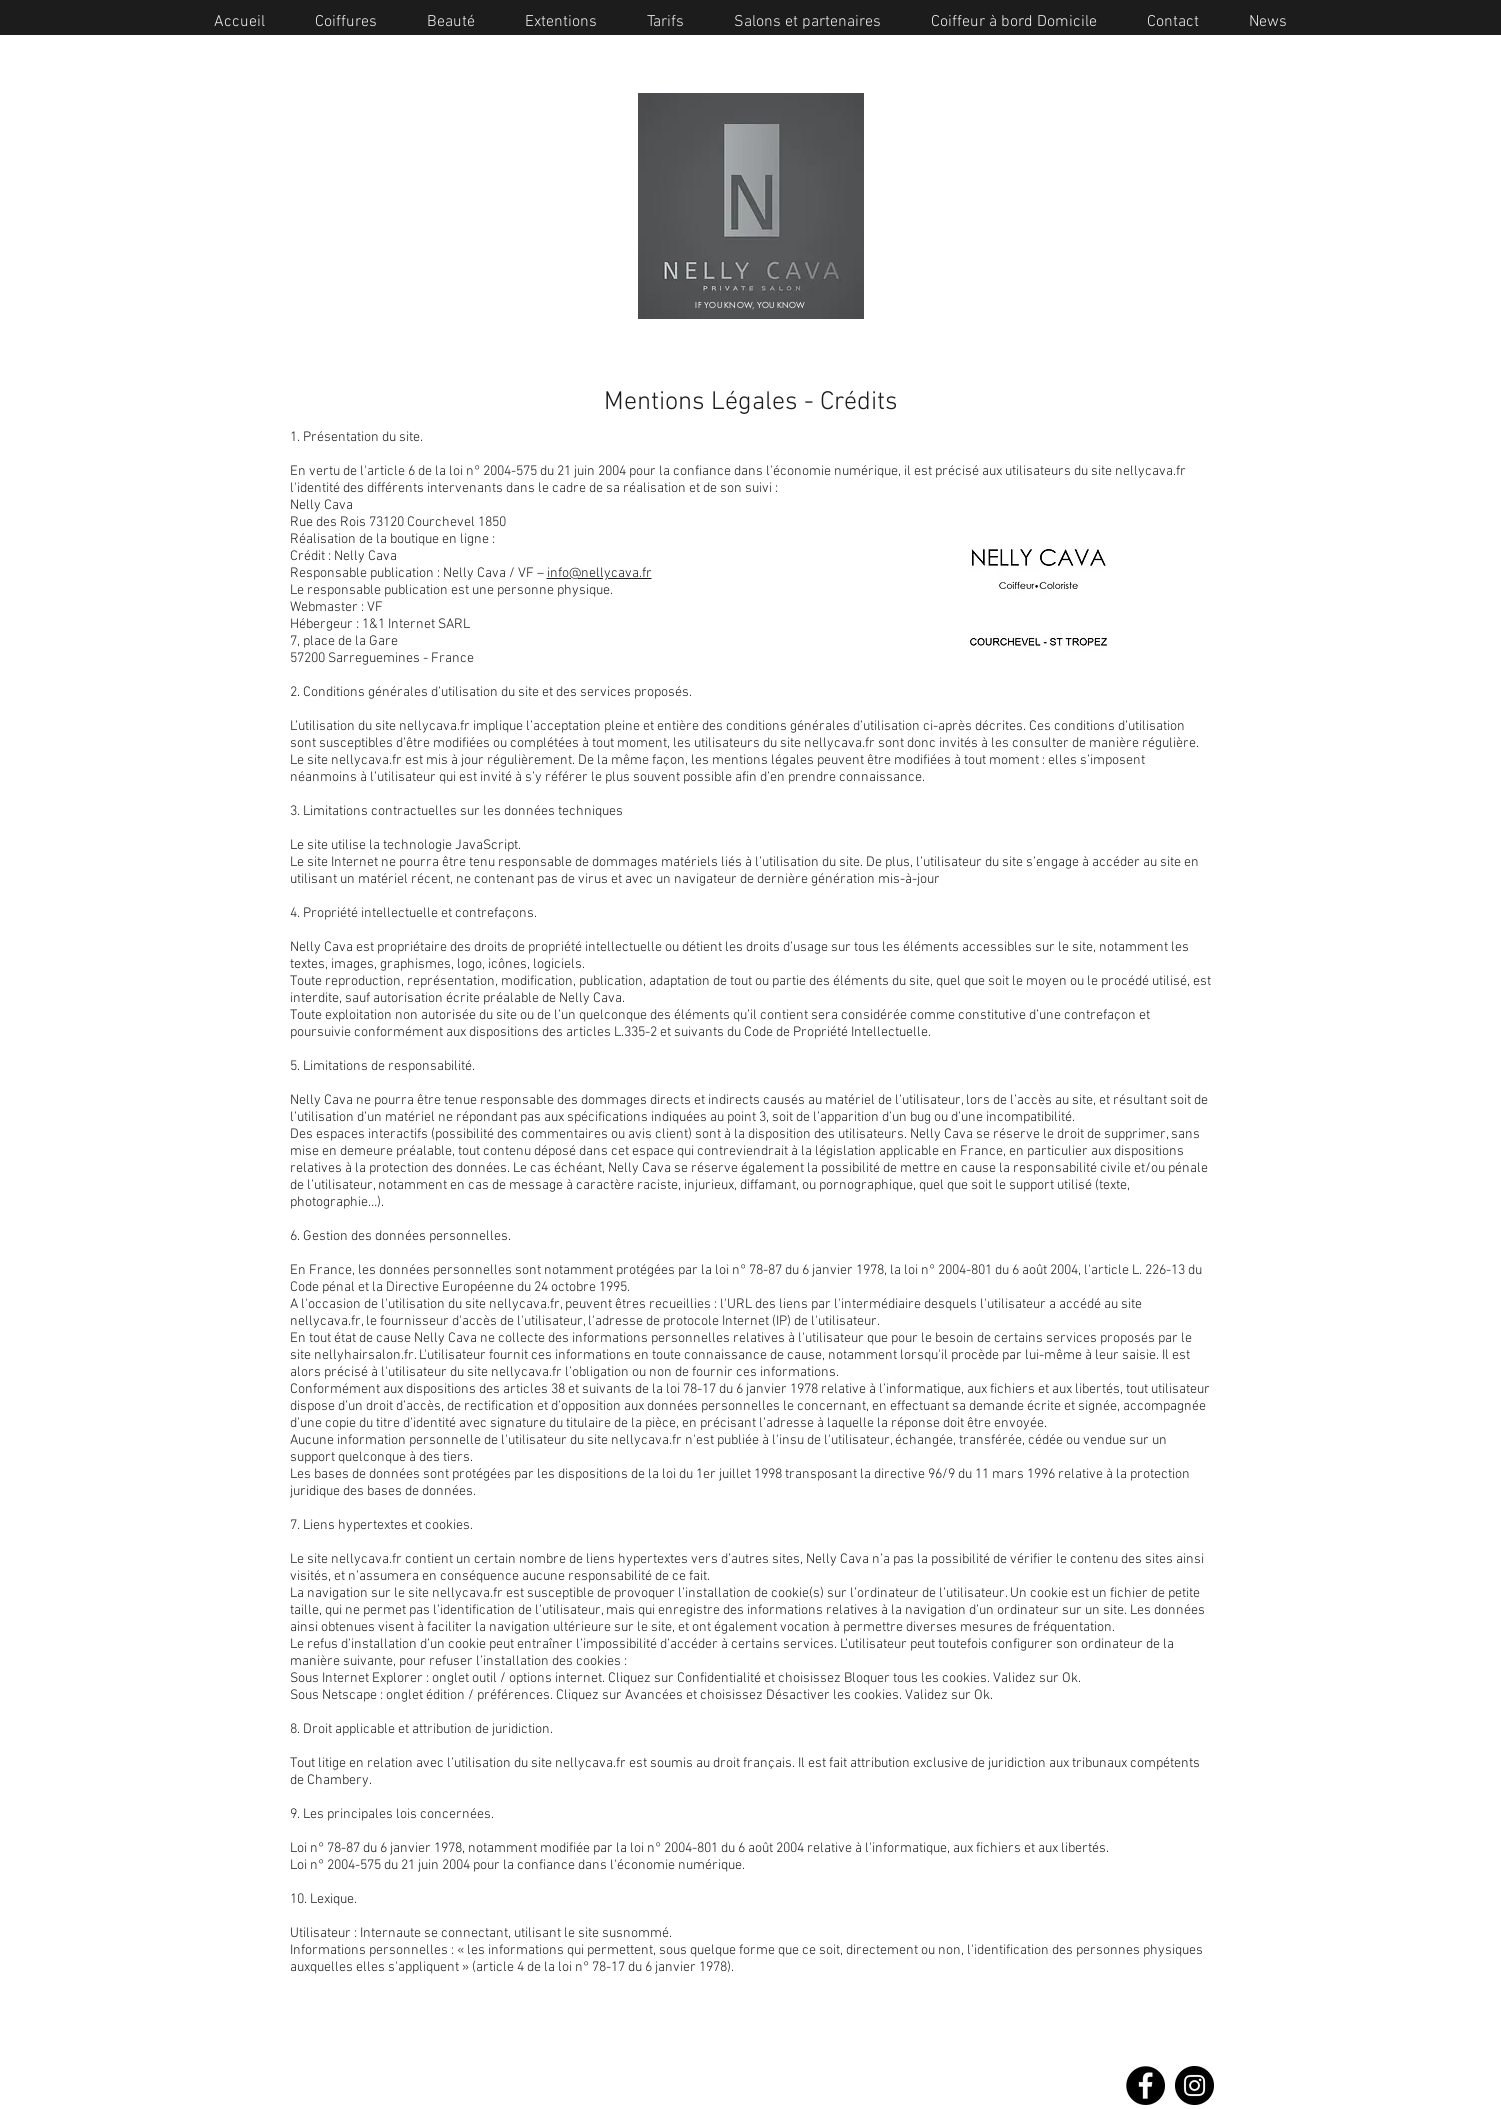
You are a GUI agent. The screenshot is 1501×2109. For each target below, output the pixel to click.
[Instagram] (1194, 2085)
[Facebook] (1145, 2085)
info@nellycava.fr (599, 573)
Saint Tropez (781, 2005)
